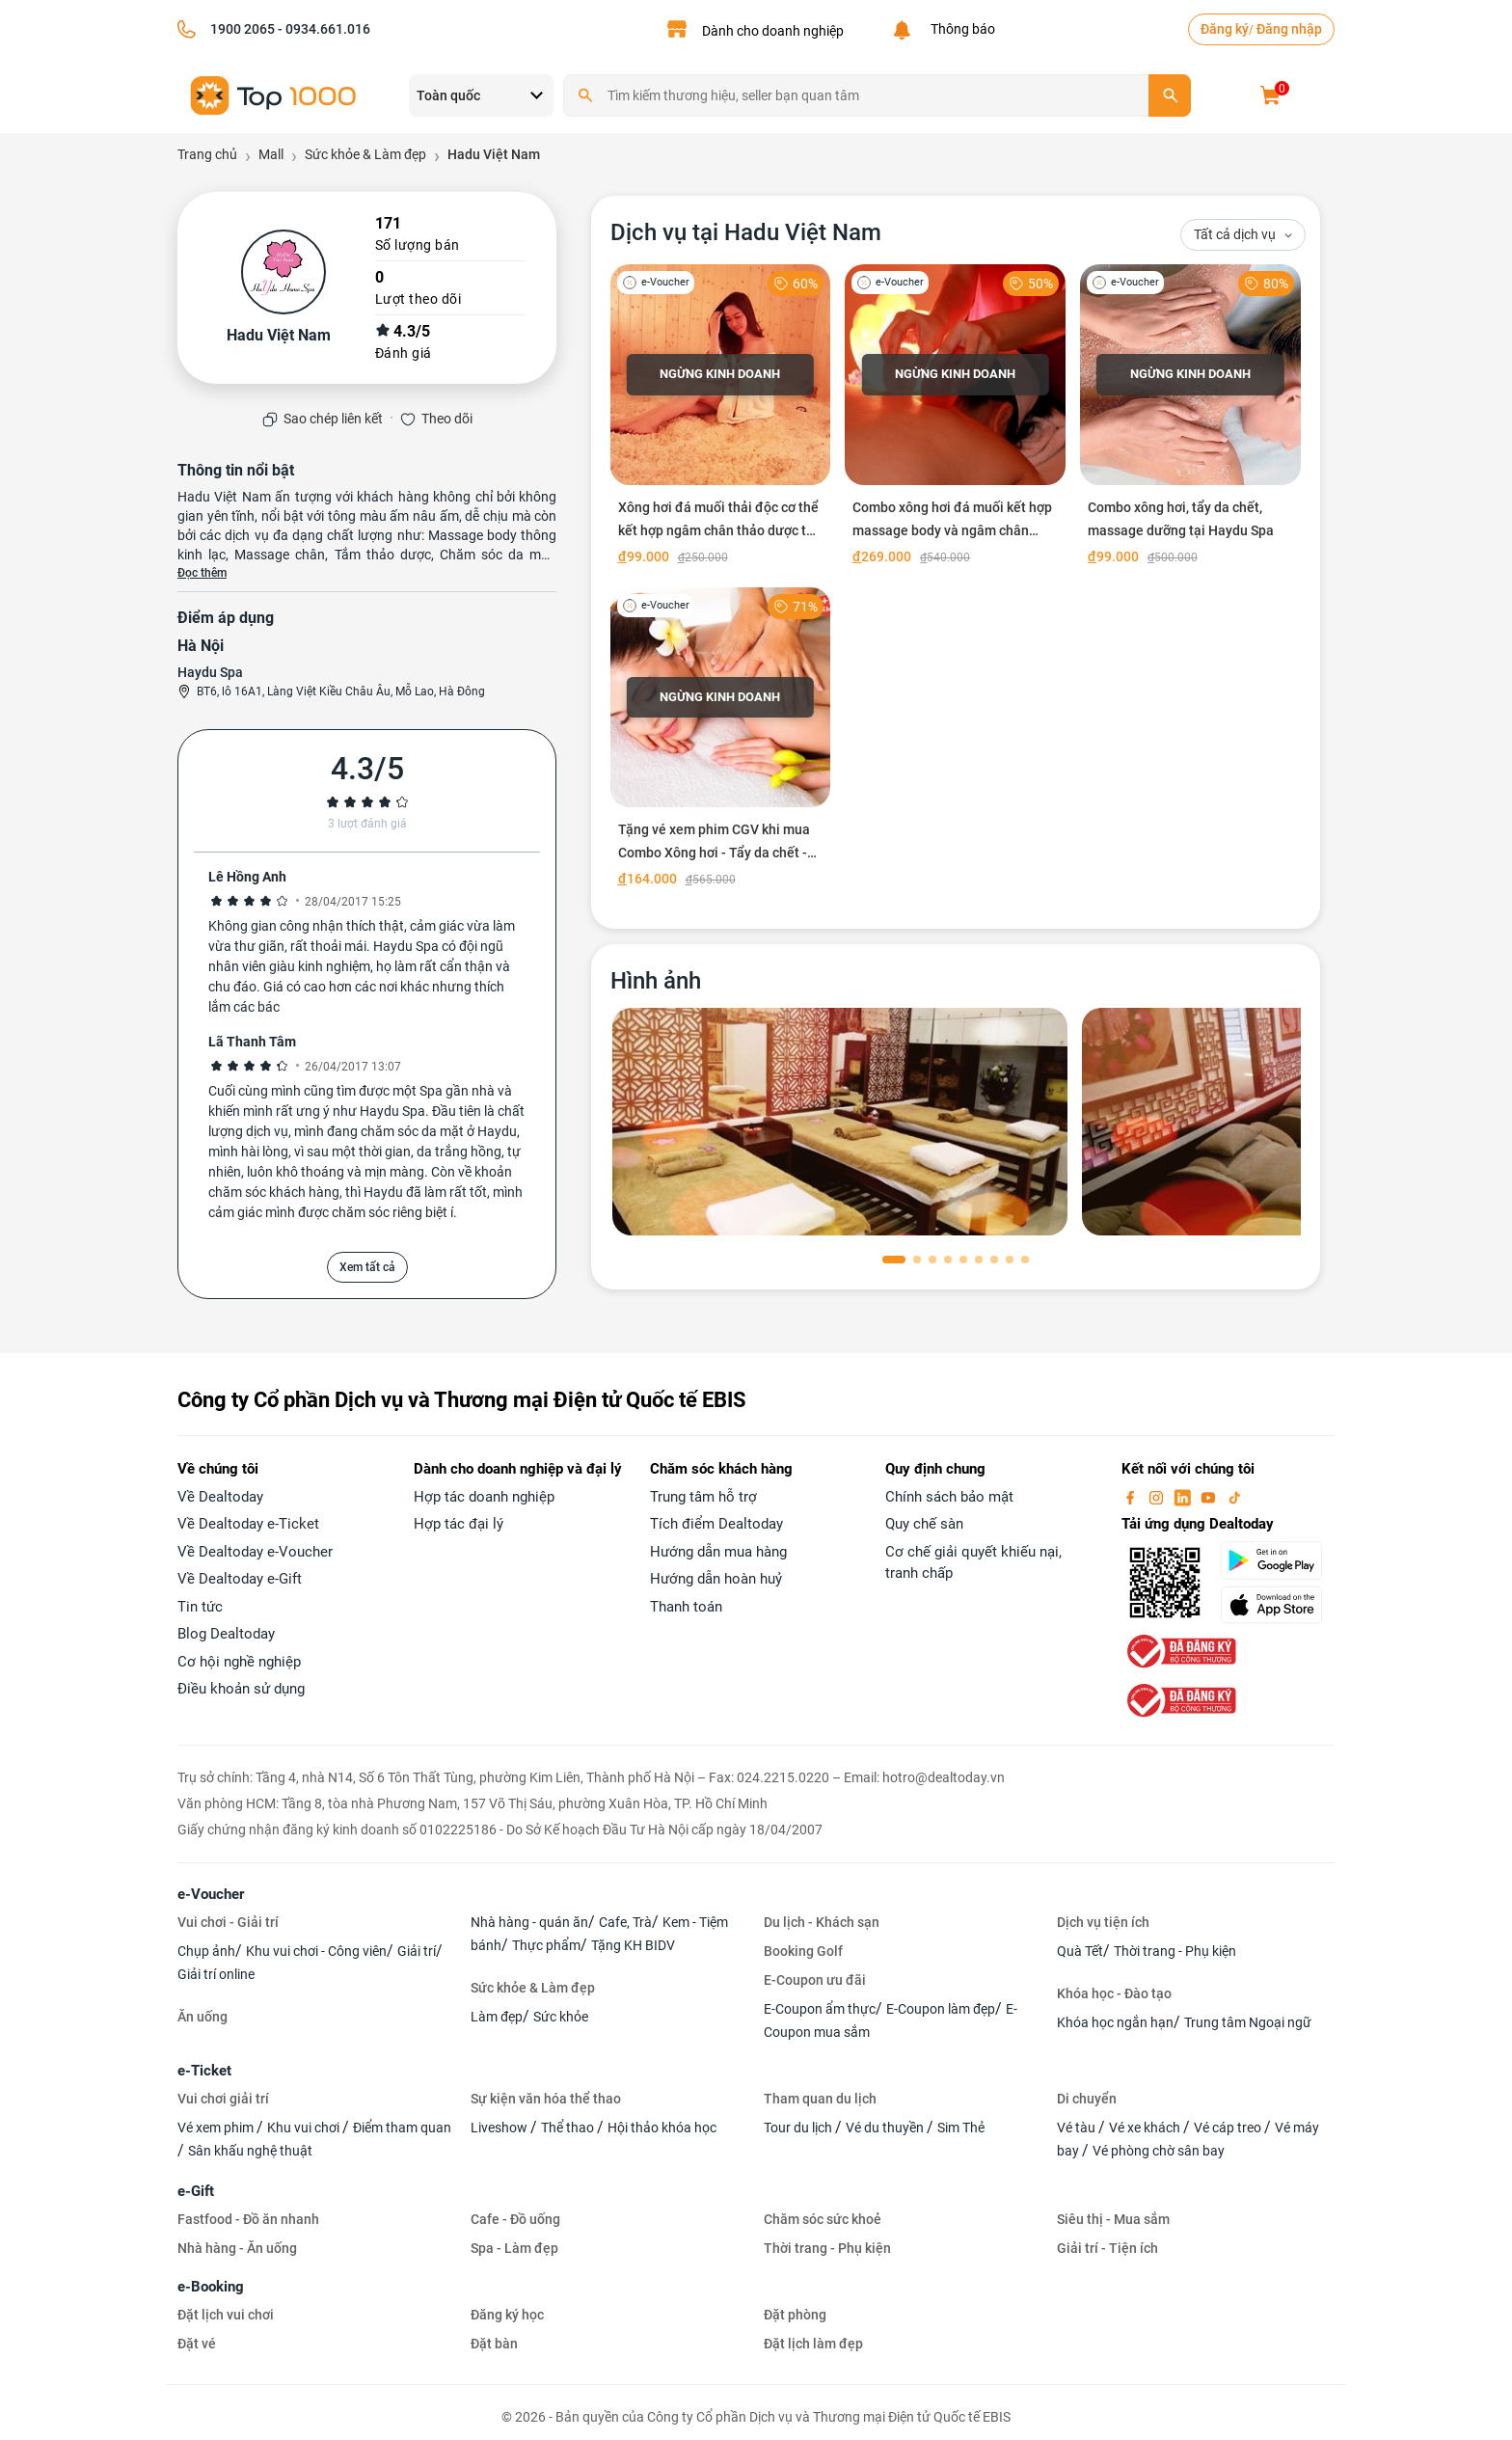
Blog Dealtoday (226, 1633)
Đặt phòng (795, 2314)
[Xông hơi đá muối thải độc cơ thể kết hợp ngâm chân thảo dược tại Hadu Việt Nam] (720, 418)
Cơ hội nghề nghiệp (239, 1661)
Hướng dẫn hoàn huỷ (716, 1578)
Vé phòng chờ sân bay (1159, 2150)
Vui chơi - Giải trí (228, 1922)
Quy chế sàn (924, 1523)
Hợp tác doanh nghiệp (484, 1496)
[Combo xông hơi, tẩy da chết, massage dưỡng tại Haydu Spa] (1190, 418)
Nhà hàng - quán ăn (529, 1922)
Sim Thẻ (961, 2127)
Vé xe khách (1146, 2127)
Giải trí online (216, 1974)
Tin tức (200, 1606)
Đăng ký (1225, 29)
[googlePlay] (1277, 1560)
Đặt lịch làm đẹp (813, 2343)
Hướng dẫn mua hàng (718, 1551)
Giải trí (416, 1951)
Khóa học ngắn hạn (1115, 2022)
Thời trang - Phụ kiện (1175, 1951)
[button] (893, 1259)
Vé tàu (1077, 2127)
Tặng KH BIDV (633, 1945)
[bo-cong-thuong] (1179, 1650)
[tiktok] (1234, 1496)
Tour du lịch (799, 2127)
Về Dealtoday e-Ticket (248, 1523)
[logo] (273, 94)
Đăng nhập (1289, 29)
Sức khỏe (560, 2016)
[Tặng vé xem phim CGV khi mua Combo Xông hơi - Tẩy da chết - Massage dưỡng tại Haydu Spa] (720, 741)
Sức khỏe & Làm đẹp (533, 1987)
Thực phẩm (546, 1945)
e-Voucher (210, 1894)
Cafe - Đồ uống (515, 2219)
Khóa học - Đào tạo (1114, 1993)
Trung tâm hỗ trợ (703, 1496)
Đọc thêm (202, 573)
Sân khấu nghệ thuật (250, 2150)
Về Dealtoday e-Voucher (255, 1551)
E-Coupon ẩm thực (820, 2009)
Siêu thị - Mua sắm (1113, 2219)
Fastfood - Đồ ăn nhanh (248, 2219)
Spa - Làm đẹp (514, 2248)
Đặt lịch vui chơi (225, 2314)
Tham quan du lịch (820, 2098)
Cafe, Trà (625, 1922)
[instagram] (1158, 1496)
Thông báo (960, 29)
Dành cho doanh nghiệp (773, 31)
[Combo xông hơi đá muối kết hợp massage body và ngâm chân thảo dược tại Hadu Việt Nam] (955, 418)
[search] (1169, 95)
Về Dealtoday (220, 1496)
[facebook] (1132, 1496)
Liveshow (500, 2127)
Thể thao (569, 2127)
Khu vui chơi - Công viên (316, 1951)
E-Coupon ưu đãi (815, 1980)
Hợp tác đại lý (458, 1523)
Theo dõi (446, 418)
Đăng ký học (507, 2314)
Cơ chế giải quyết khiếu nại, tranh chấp (973, 1563)
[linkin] (1184, 1496)
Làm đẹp (497, 2016)
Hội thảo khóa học (662, 2127)
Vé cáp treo (1229, 2127)
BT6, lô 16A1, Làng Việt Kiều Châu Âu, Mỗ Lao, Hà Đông (341, 691)
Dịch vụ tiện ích (1103, 1922)
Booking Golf (803, 1951)
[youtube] (1210, 1496)
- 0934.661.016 (322, 29)
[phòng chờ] (839, 1121)
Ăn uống (202, 2016)
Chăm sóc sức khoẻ (822, 2219)
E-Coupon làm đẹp (940, 2009)
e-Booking (210, 2286)
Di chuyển (1087, 2098)
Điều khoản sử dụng (241, 1688)
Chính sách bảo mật (949, 1496)
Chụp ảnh (206, 1951)
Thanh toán (686, 1606)
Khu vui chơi (304, 2127)
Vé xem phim (216, 2127)
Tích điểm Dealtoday (716, 1523)
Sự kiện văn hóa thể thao (546, 2098)
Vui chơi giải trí (223, 2098)
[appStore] (1277, 1605)
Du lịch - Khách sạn (821, 1922)
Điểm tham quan (402, 2127)
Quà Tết (1080, 1951)
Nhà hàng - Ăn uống (237, 2248)
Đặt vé (196, 2343)
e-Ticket (204, 2070)
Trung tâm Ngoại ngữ (1247, 2022)
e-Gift (195, 2191)
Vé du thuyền (886, 2127)
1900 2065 (242, 29)
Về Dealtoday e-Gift (239, 1578)
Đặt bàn (494, 2343)
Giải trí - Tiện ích (1107, 2248)
